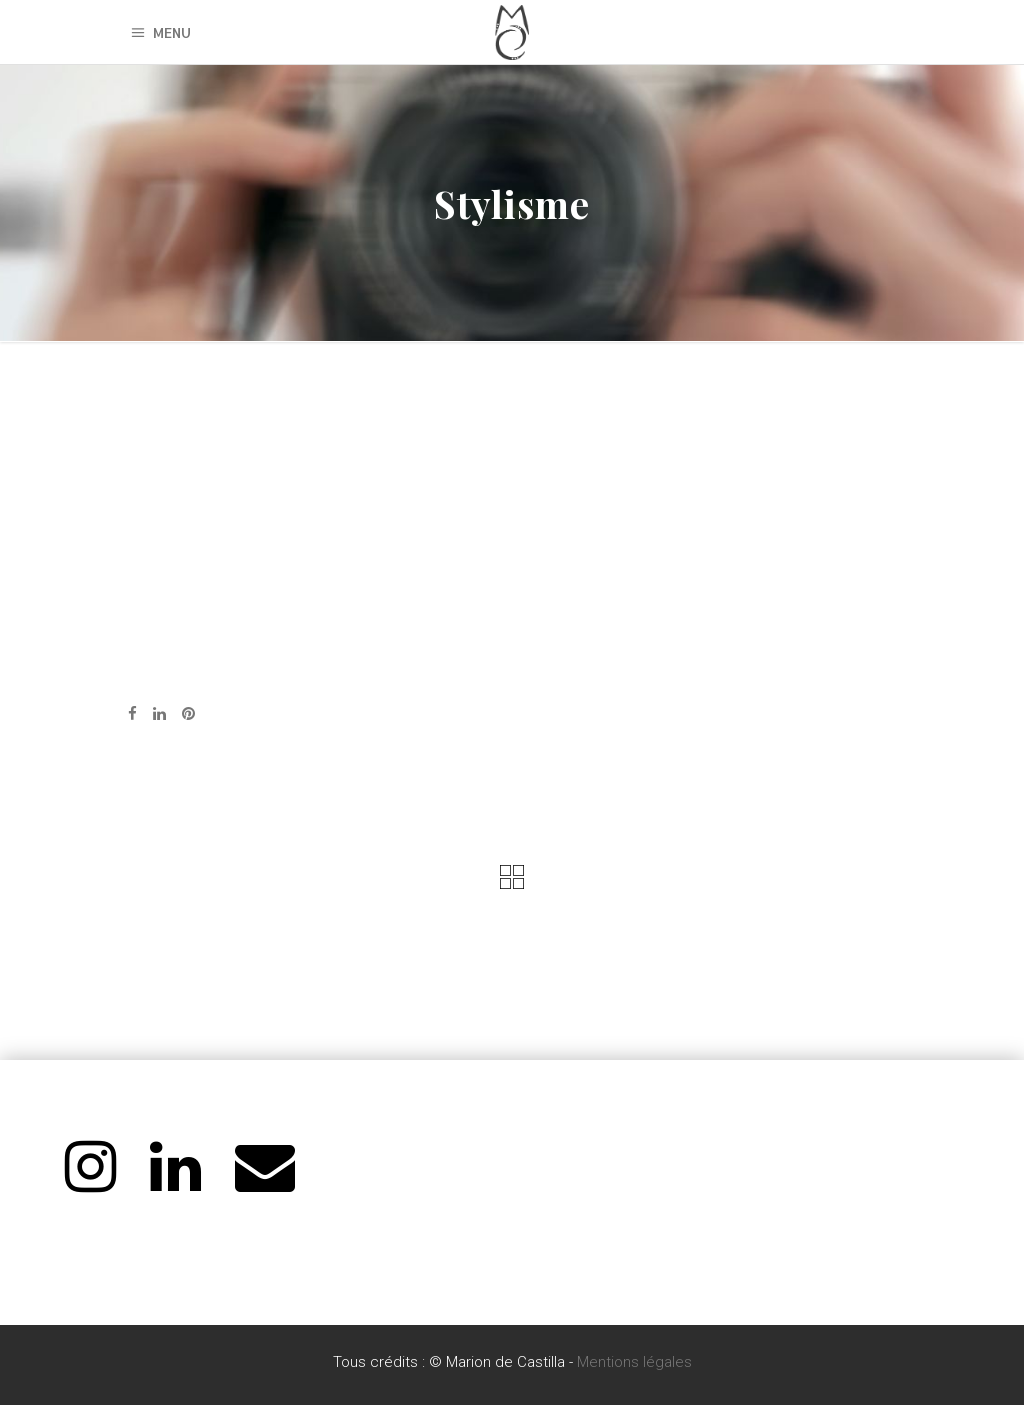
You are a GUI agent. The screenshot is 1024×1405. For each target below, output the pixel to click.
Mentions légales (634, 1362)
